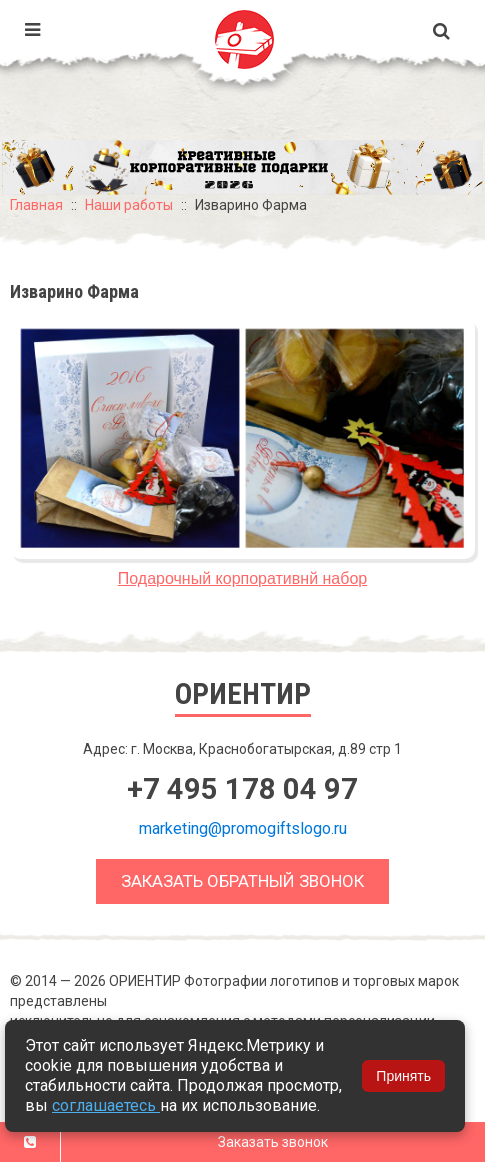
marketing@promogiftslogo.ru (243, 828)
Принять (403, 1076)
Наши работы (129, 205)
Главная (36, 205)
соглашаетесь (106, 1105)
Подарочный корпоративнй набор (242, 578)
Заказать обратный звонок (242, 881)
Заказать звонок (273, 1142)
